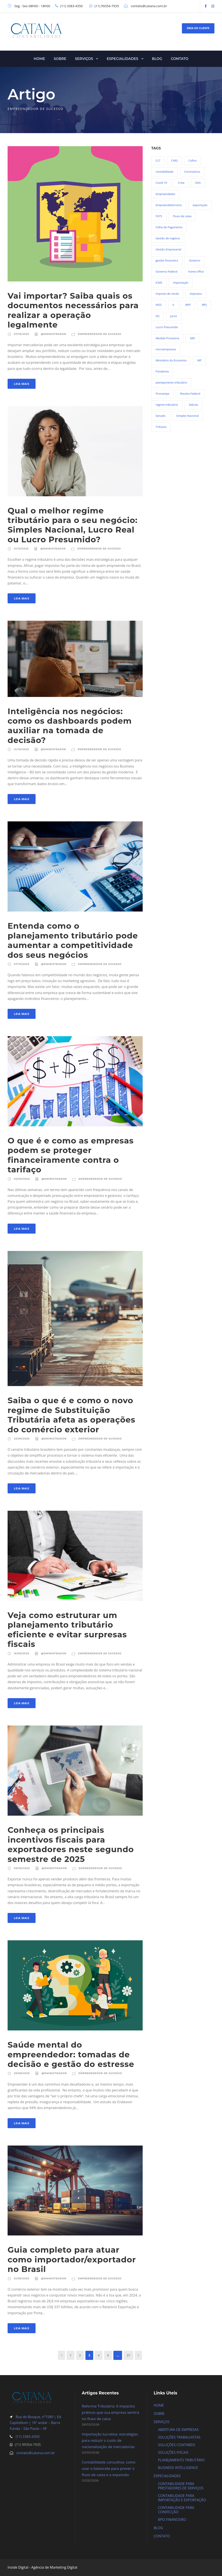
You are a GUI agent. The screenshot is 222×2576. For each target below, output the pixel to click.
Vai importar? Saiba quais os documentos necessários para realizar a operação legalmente (73, 310)
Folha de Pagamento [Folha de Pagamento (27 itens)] (169, 227)
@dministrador (53, 334)
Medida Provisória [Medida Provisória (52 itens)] (167, 338)
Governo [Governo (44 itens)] (194, 260)
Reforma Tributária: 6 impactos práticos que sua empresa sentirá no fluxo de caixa (110, 2412)
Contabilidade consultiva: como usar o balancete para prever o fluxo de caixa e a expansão (108, 2468)
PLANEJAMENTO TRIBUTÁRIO (181, 2460)
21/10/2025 (21, 548)
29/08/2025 (22, 2073)
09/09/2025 (22, 1868)
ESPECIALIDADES (122, 59)
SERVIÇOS (84, 59)
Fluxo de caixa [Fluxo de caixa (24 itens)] (182, 216)
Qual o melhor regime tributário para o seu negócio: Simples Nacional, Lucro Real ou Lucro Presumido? (72, 525)
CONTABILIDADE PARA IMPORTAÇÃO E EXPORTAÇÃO (182, 2497)
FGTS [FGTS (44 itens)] (159, 216)
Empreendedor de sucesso (99, 334)
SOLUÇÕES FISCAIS (173, 2452)
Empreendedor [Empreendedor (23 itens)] (165, 194)
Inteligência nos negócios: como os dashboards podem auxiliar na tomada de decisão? (70, 725)
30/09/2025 (22, 1178)
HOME (39, 59)
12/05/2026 (90, 2480)
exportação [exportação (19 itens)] (200, 205)
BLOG (157, 59)
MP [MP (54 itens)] (199, 360)
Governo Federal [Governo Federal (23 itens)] (167, 271)
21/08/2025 (21, 2278)
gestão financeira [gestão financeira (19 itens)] (167, 260)
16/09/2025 (21, 1653)
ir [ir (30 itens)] (173, 305)
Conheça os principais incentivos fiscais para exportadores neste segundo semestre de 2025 (71, 1844)
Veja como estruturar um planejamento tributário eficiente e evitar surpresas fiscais (67, 1629)
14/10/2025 (21, 749)
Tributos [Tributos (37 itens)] (161, 427)
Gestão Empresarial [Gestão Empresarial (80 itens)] (168, 249)
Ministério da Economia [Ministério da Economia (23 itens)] (171, 360)
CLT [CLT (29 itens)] (158, 160)
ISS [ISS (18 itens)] (158, 316)
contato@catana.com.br (35, 2452)
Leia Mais (21, 384)
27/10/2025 (21, 334)
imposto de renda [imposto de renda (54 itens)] (167, 294)
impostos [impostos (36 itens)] (196, 294)
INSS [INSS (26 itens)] (159, 305)
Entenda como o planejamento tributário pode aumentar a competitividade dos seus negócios (73, 940)
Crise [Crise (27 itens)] (181, 183)
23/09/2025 (22, 1438)
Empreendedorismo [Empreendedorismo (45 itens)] (169, 205)
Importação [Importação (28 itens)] (180, 283)
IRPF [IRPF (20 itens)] (188, 305)
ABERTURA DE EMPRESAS (178, 2429)
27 (128, 2355)
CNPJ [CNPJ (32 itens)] (174, 160)
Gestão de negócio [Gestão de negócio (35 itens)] (168, 238)
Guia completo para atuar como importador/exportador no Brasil (72, 2259)
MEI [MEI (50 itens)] (192, 338)
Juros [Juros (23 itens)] (173, 316)
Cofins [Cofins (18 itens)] (192, 160)
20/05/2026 (90, 2452)
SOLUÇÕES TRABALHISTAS (179, 2437)
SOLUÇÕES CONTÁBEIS (176, 2444)
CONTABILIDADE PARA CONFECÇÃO (176, 2509)
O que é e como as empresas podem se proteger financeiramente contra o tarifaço (71, 1155)
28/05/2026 (90, 2424)
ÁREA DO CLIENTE (198, 28)
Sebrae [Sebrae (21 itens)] (193, 405)
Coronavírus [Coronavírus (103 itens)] (192, 172)
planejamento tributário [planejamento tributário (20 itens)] (171, 382)
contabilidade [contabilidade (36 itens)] (164, 172)
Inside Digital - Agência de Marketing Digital (42, 2567)
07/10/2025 (21, 964)
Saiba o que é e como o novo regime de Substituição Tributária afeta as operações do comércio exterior (71, 1414)
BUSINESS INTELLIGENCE (178, 2467)
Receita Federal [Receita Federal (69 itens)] (190, 393)
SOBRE (60, 59)
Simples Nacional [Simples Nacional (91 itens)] (187, 416)
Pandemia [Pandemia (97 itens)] (162, 371)
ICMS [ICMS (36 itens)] (159, 283)
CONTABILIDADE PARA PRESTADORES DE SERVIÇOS (180, 2485)
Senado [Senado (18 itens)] (160, 416)
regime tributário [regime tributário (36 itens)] (167, 405)
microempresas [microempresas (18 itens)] (166, 349)
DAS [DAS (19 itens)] (198, 183)
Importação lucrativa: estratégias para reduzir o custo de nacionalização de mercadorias (110, 2440)
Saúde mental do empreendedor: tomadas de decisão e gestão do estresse (71, 2054)
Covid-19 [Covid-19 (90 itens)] (161, 183)
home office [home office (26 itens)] (196, 271)
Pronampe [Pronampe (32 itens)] (162, 393)
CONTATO (179, 59)
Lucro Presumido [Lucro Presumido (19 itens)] (167, 327)
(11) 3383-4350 (27, 2436)
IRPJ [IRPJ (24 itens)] (204, 305)
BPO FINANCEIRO (172, 2519)
